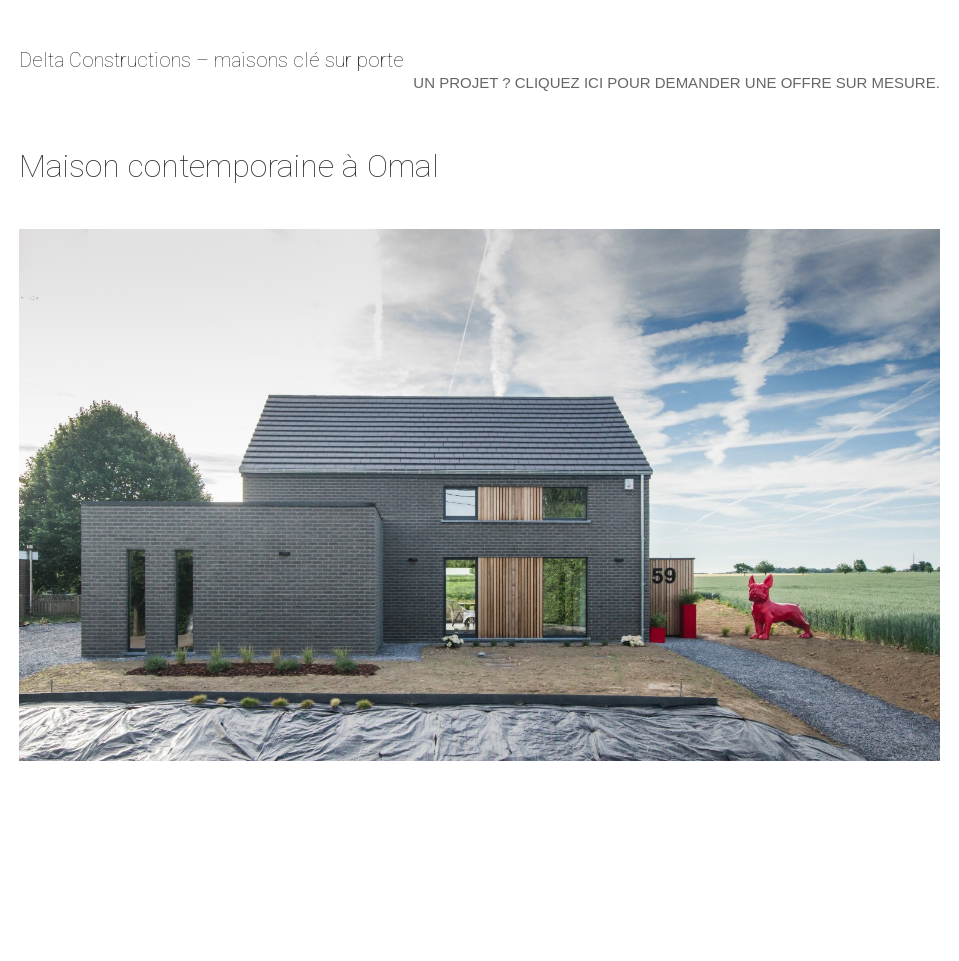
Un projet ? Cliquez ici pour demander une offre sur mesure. (676, 82)
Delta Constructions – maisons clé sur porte (211, 60)
